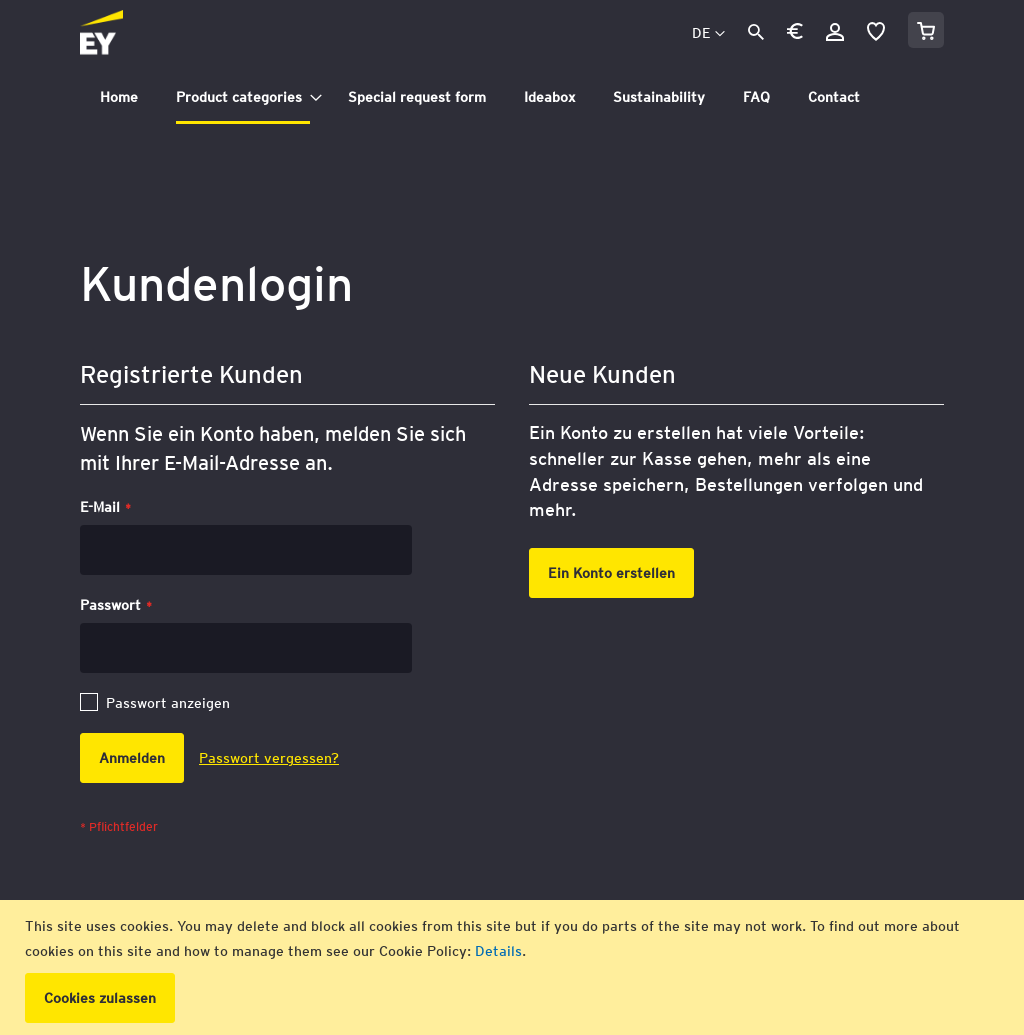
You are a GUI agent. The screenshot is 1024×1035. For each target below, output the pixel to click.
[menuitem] (119, 97)
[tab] (512, 97)
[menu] (512, 97)
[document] (514, 967)
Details (498, 951)
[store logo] (146, 34)
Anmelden (835, 32)
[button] (795, 34)
